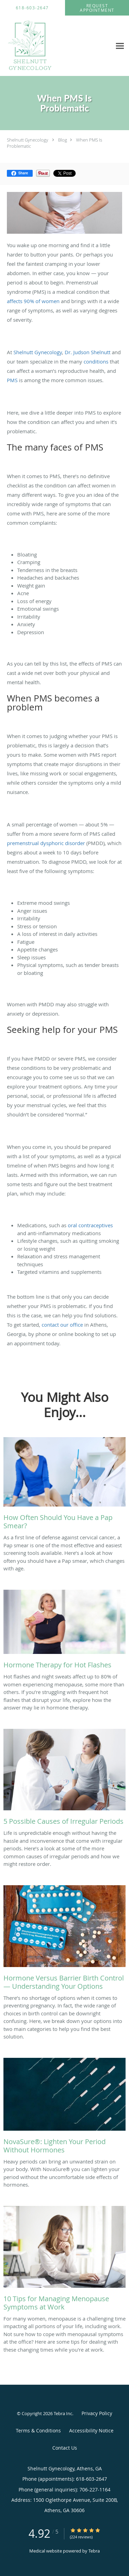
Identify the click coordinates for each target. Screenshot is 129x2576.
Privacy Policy (97, 2413)
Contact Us (64, 2447)
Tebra (94, 2551)
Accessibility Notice (91, 2430)
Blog (62, 140)
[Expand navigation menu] (120, 46)
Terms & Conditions (38, 2430)
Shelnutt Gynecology (27, 140)
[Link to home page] (38, 46)
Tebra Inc (63, 2413)
